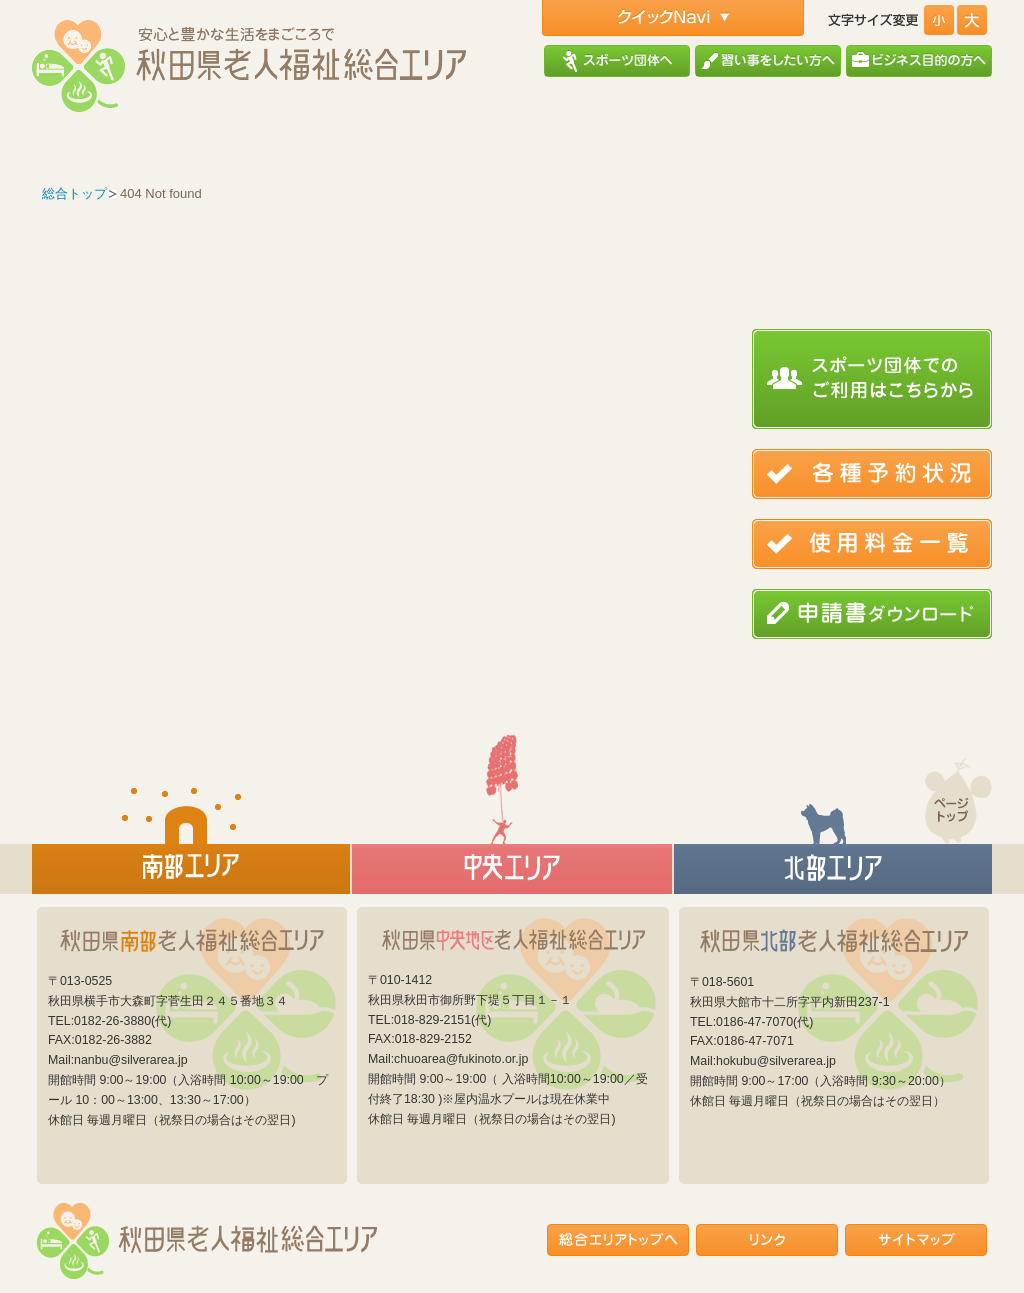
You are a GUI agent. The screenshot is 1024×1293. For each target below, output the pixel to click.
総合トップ (74, 193)
